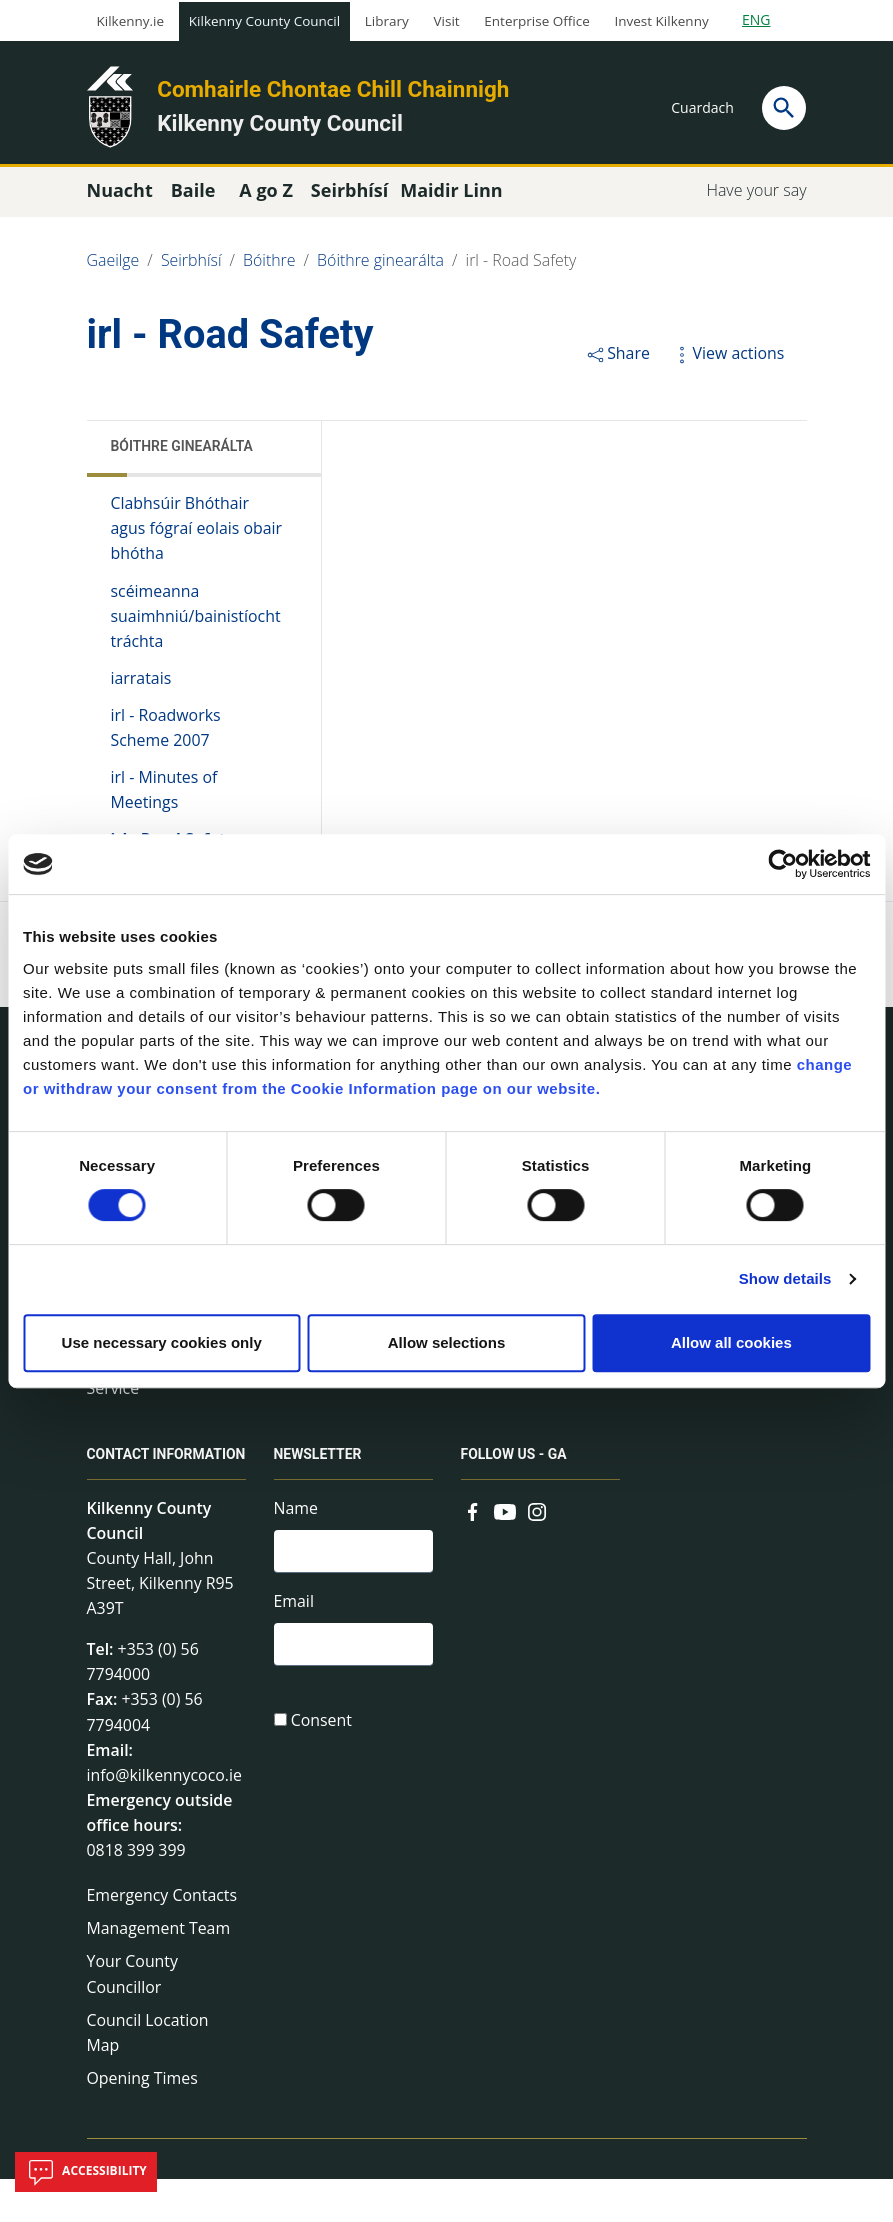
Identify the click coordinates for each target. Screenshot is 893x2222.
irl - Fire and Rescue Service (160, 1392)
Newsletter (318, 1474)
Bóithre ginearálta (382, 268)
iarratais (141, 689)
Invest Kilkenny (661, 21)
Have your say (756, 197)
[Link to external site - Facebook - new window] (473, 1528)
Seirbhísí (191, 268)
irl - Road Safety (523, 268)
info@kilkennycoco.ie (165, 1813)
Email (294, 1621)
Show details (785, 1278)
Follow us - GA (514, 1474)
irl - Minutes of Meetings (165, 802)
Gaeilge (113, 268)
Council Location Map (148, 2075)
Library (387, 21)
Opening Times (143, 2121)
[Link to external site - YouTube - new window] (505, 1528)
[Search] (784, 108)
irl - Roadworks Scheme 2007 (166, 739)
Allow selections (447, 1342)
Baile (193, 197)
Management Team (159, 1969)
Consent (322, 1743)
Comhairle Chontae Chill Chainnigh (333, 89)
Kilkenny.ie (131, 21)
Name (296, 1526)
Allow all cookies (731, 1342)
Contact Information (134, 1481)
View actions (728, 360)
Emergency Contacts (163, 1935)
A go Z (266, 197)
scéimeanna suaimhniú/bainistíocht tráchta (196, 625)
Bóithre (270, 268)
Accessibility (86, 2172)
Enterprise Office (536, 21)
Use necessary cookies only (162, 1342)
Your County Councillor (133, 2016)
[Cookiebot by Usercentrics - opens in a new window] (782, 864)
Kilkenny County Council (264, 21)
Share (617, 360)
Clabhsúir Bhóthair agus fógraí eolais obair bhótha (181, 536)
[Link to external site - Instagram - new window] (537, 1528)
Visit (447, 21)
